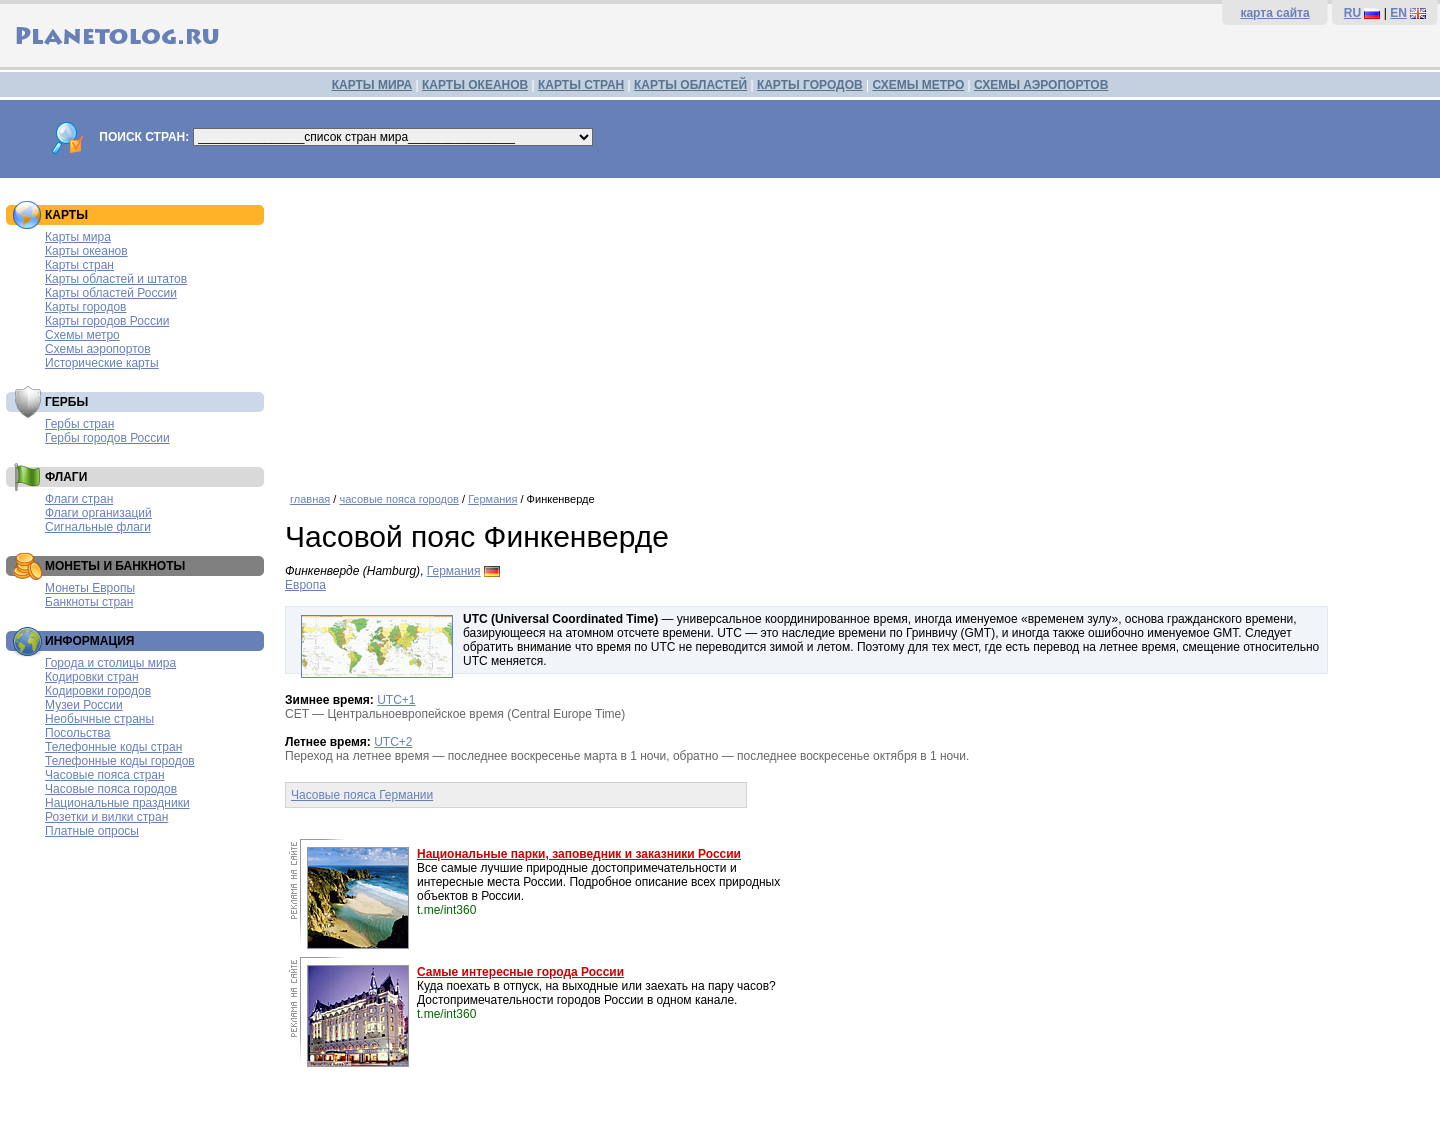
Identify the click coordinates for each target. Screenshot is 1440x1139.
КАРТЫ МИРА (372, 85)
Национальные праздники (117, 803)
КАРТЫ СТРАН (581, 85)
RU (1352, 13)
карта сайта (1274, 13)
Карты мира (78, 237)
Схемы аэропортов (98, 349)
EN (1398, 13)
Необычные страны (99, 719)
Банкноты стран (89, 602)
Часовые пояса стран (105, 775)
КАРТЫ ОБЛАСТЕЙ (690, 85)
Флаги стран (79, 499)
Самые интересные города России (520, 972)
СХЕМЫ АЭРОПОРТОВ (1041, 85)
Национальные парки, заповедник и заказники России (579, 854)
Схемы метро (82, 335)
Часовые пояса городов (111, 789)
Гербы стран (79, 424)
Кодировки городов (98, 691)
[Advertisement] (857, 328)
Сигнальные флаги (98, 527)
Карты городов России (107, 321)
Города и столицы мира (110, 663)
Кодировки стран (92, 677)
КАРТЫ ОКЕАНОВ (475, 85)
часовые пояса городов (398, 499)
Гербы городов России (107, 438)
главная (310, 499)
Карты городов (85, 307)
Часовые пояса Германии (362, 795)
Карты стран (79, 265)
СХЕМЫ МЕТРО (918, 85)
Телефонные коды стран (113, 747)
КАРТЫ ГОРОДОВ (810, 85)
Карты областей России (111, 293)
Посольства (78, 733)
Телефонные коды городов (120, 761)
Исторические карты (102, 363)
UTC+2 (393, 742)
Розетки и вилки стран (106, 817)
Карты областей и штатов (116, 279)
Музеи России (84, 705)
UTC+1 (396, 700)
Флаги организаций (98, 513)
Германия (492, 499)
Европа (305, 585)
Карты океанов (86, 251)
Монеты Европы (90, 588)
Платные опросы (92, 831)
